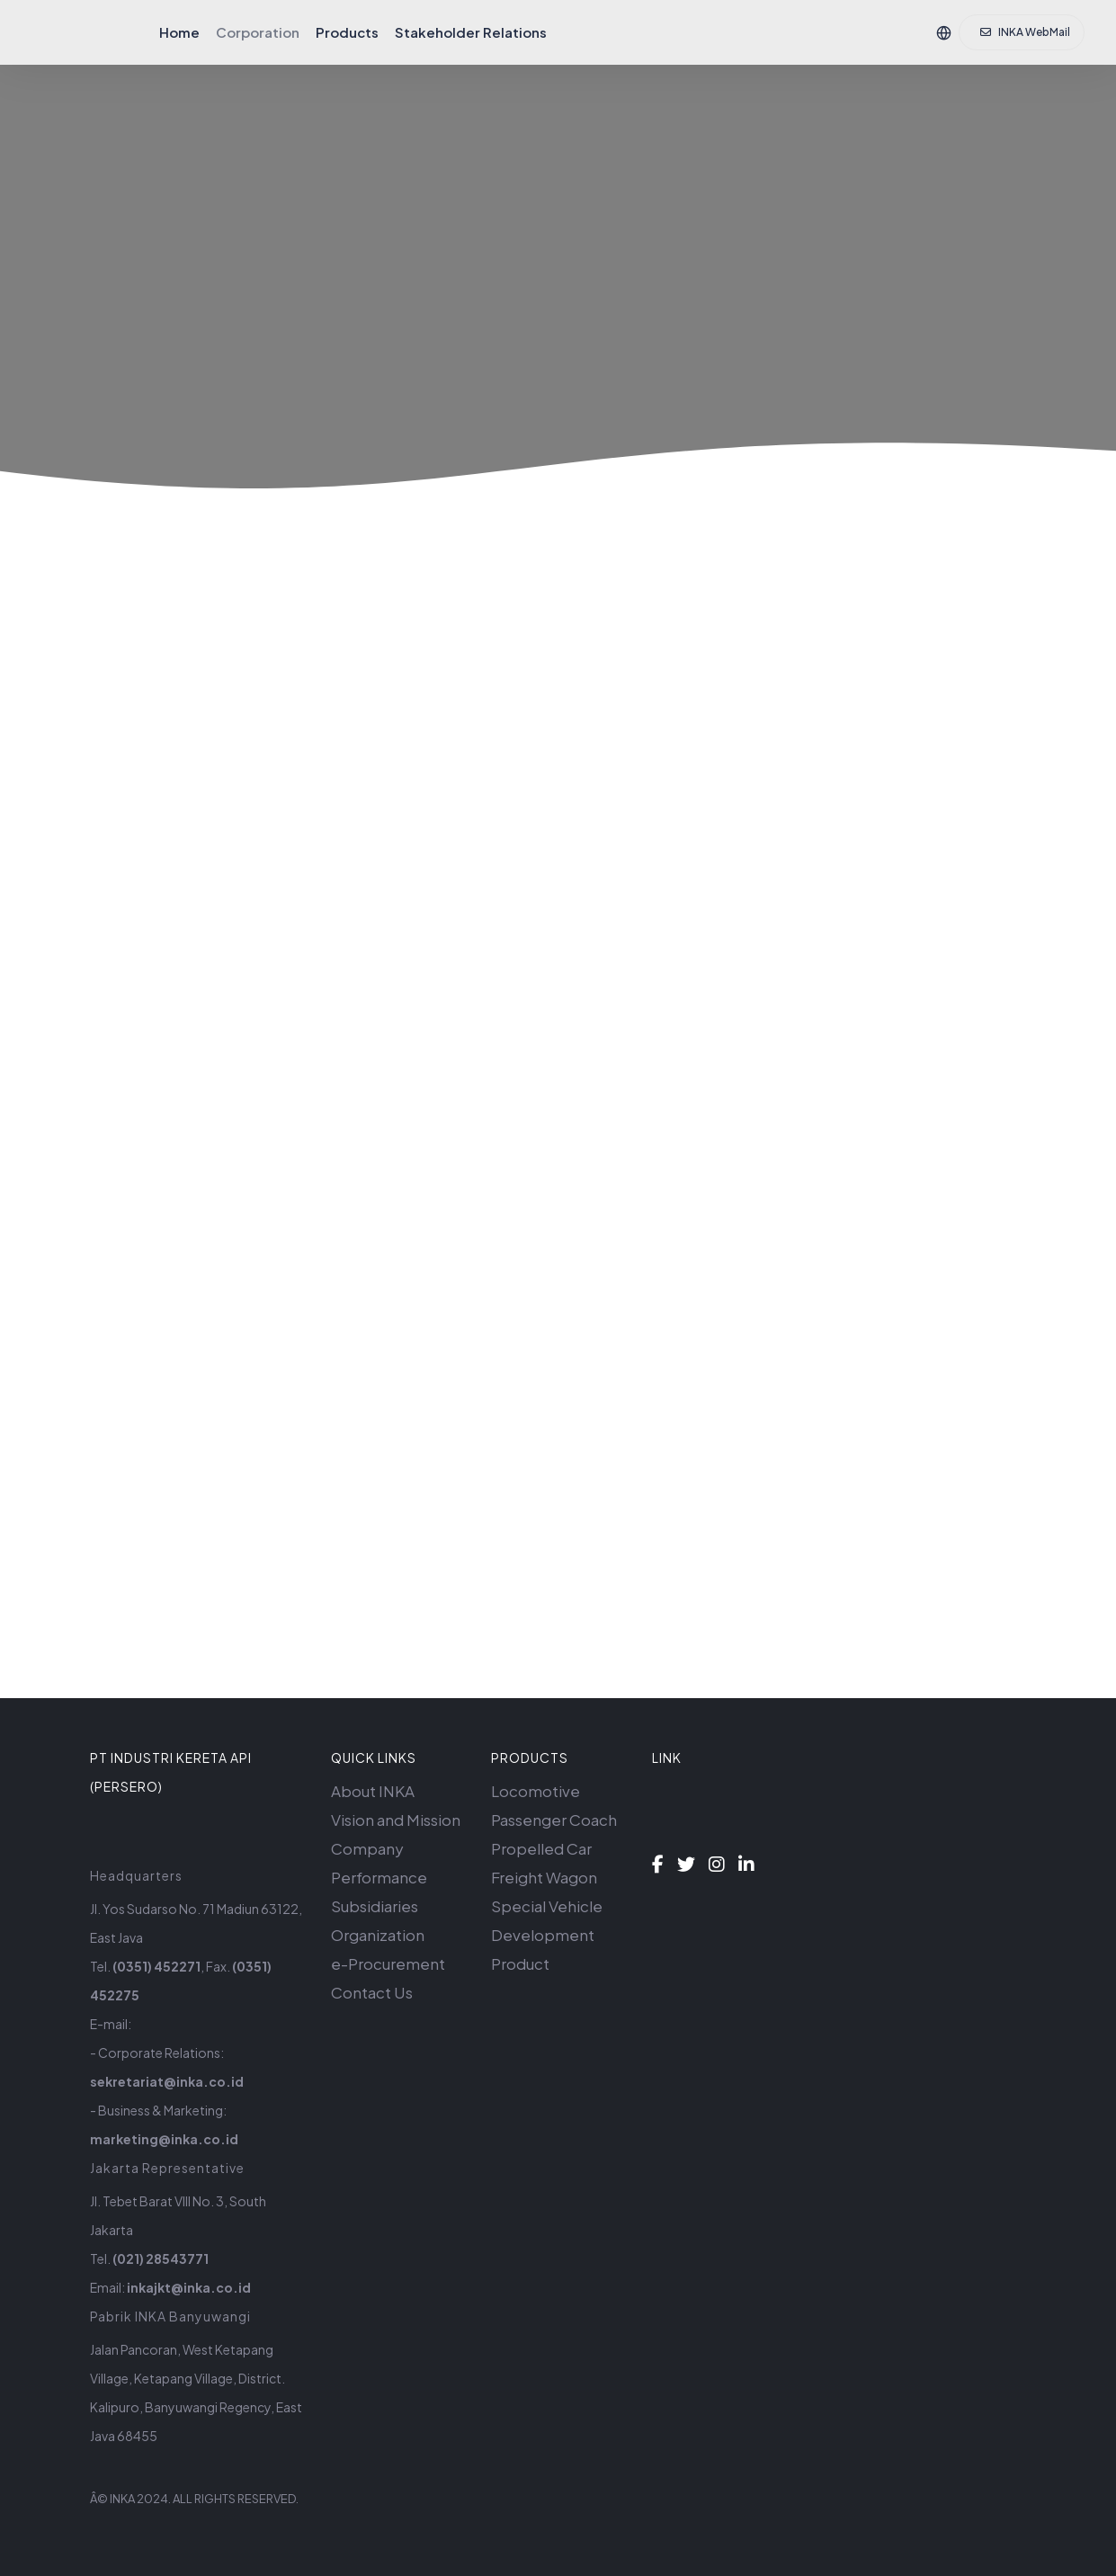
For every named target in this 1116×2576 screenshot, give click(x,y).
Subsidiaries (374, 1906)
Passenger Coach (554, 1819)
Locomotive (535, 1791)
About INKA (373, 1791)
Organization (377, 1935)
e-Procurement (388, 1963)
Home (179, 31)
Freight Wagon (544, 1877)
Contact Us (372, 1992)
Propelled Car (541, 1848)
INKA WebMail (1025, 32)
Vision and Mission (395, 1819)
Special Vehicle (547, 1906)
